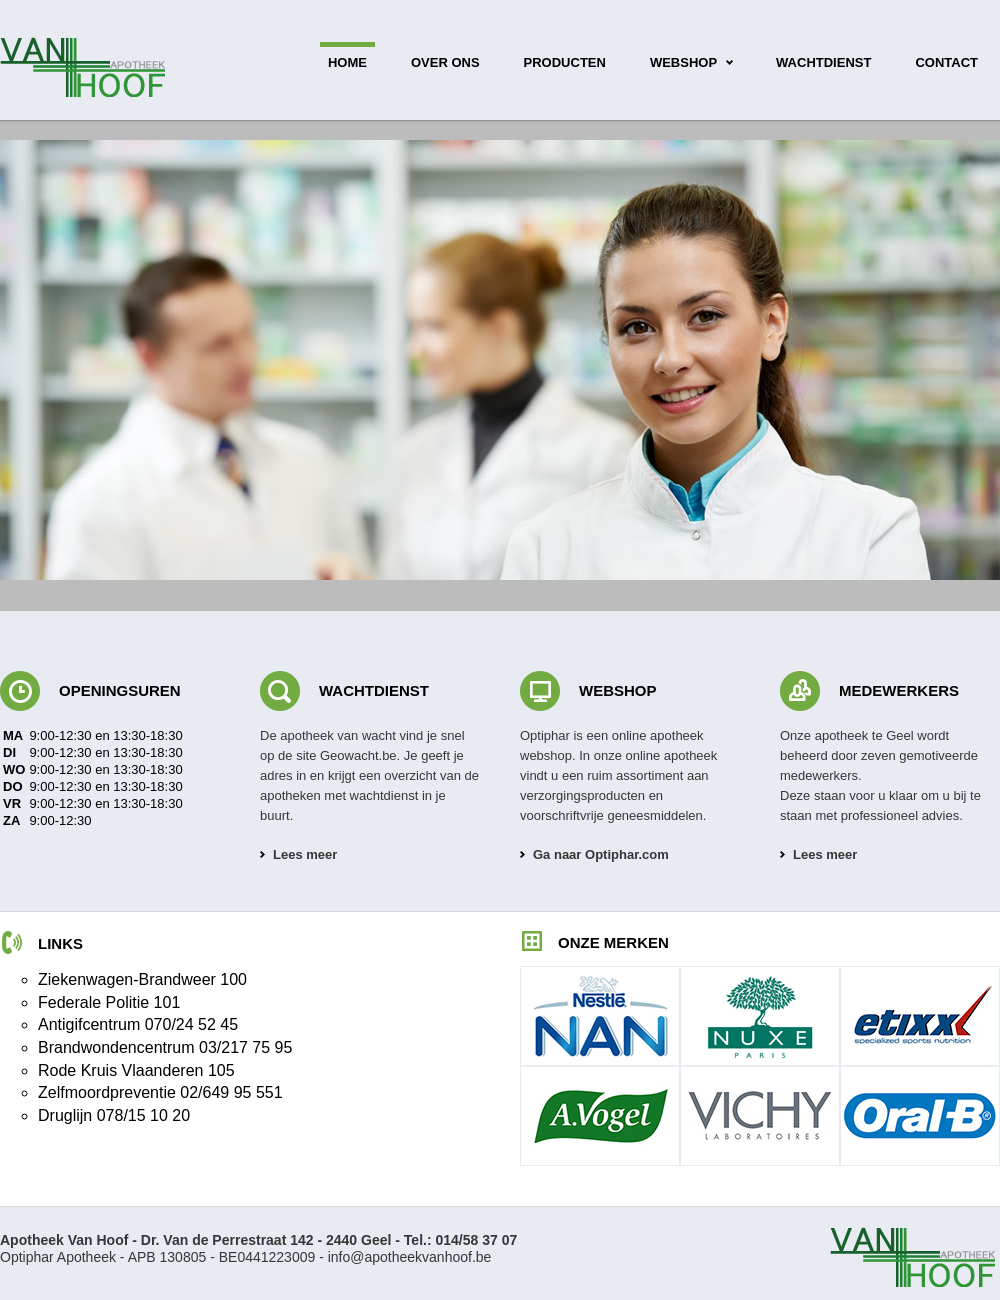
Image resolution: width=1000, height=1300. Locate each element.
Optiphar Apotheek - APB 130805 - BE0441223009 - (258, 1248)
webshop (683, 62)
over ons (445, 62)
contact (946, 62)
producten (565, 62)
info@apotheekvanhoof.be (410, 1257)
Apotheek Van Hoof (85, 67)
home (347, 62)
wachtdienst (823, 62)
